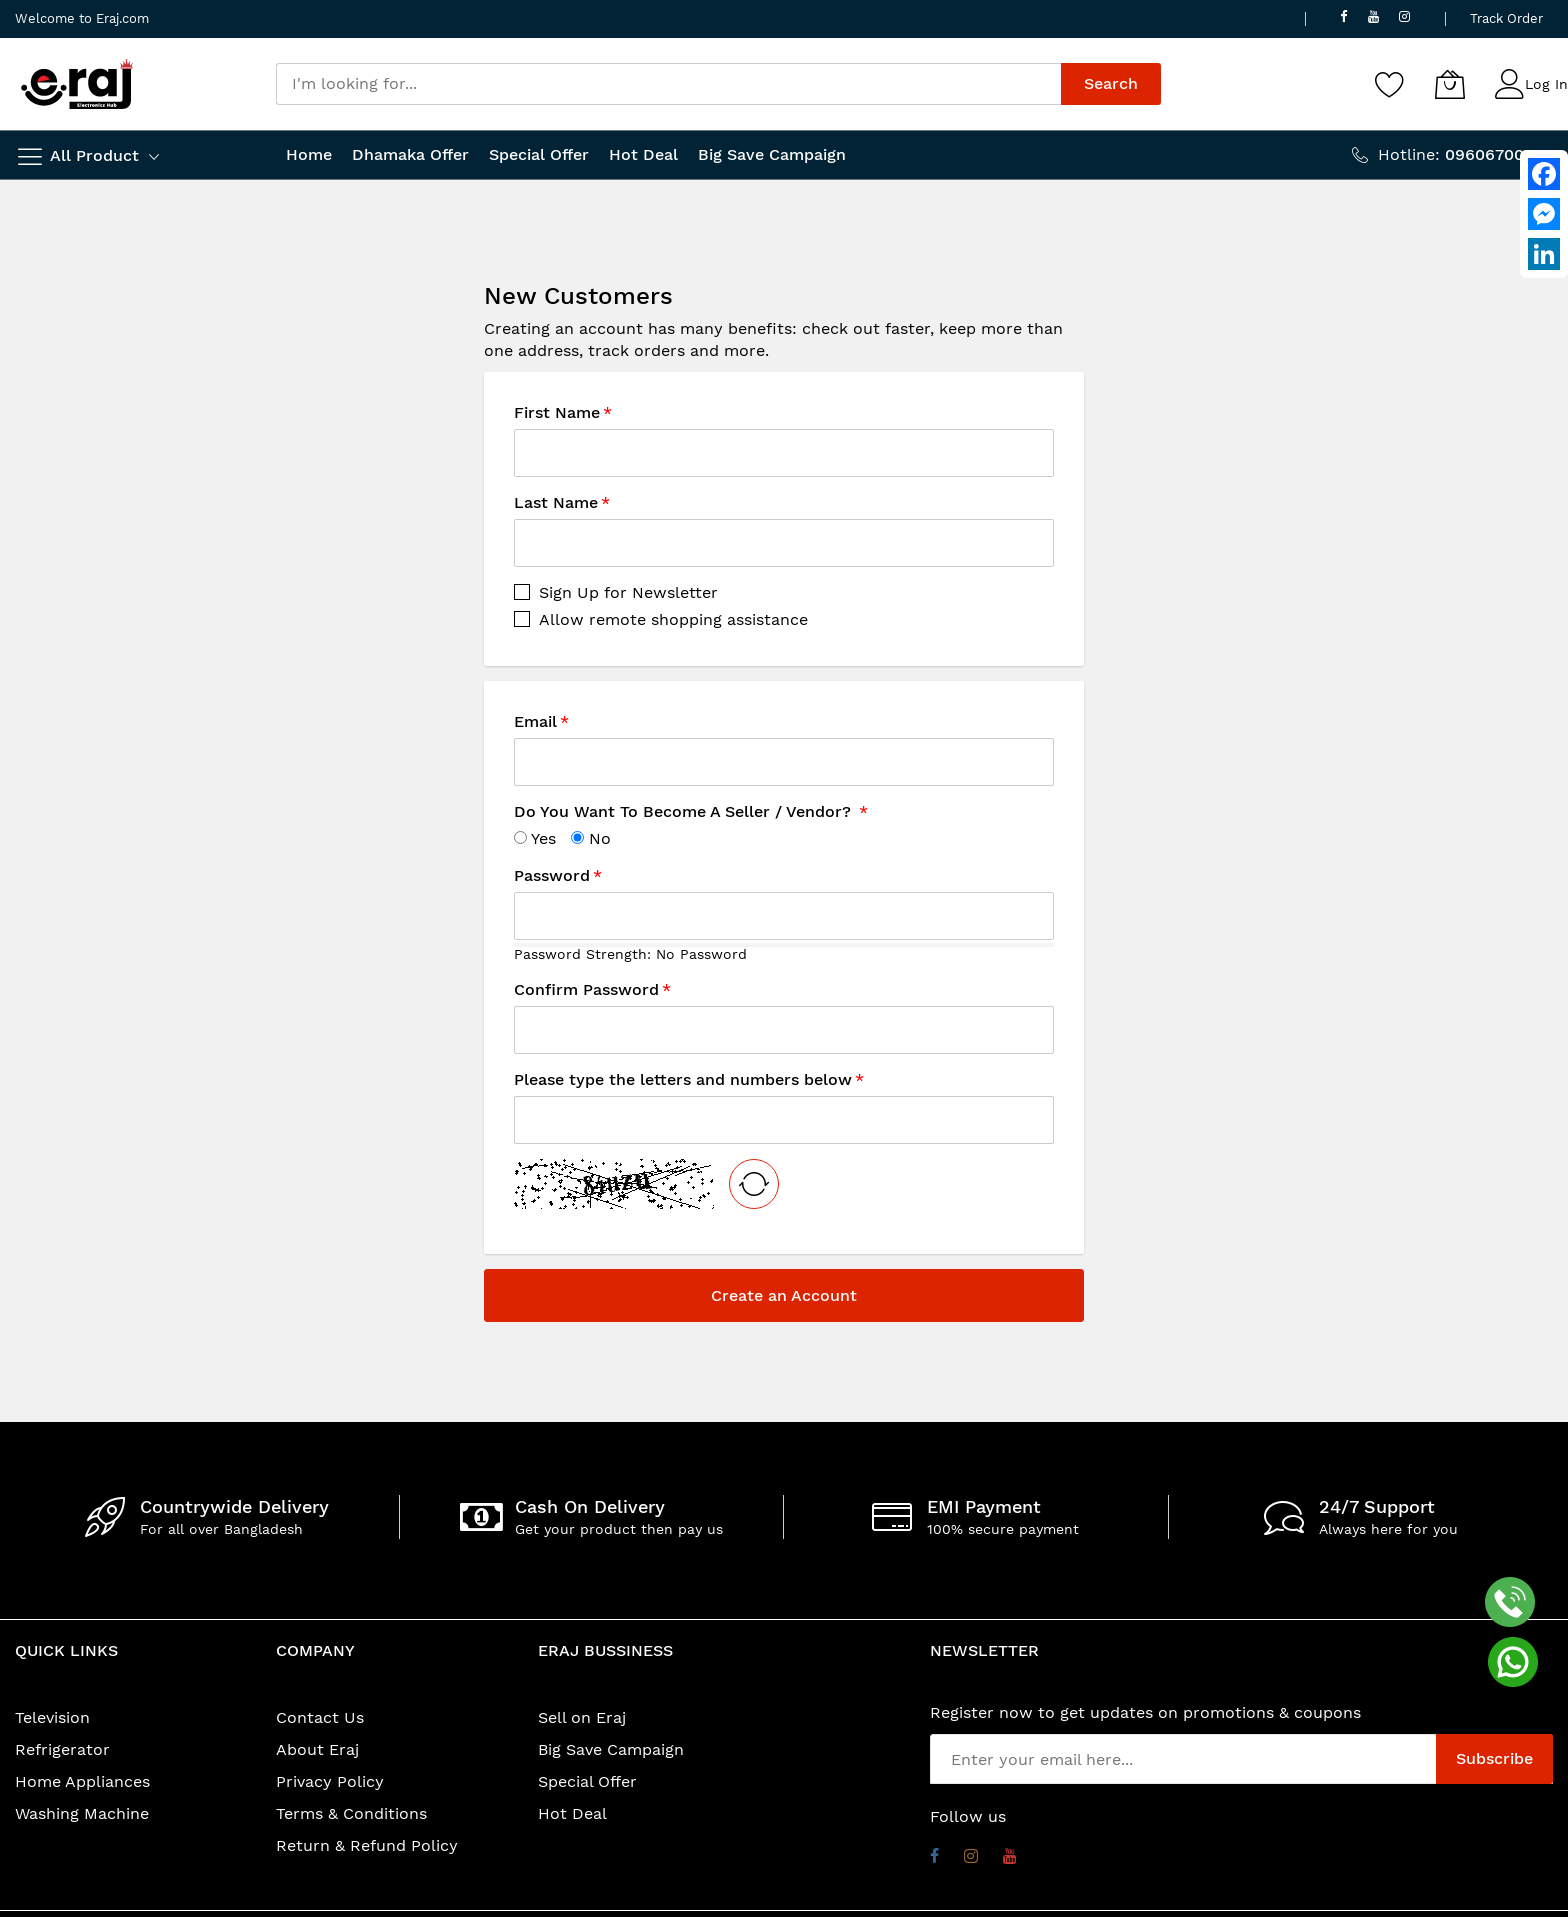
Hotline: (1465, 154)
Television (52, 1717)
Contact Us (320, 1717)
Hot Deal (572, 1813)
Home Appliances (82, 1781)
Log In (1546, 84)
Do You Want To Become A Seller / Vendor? (685, 811)
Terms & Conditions (351, 1813)
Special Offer (587, 1781)
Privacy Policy (330, 1781)
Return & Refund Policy (367, 1845)
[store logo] (77, 84)
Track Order (1506, 18)
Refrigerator (62, 1749)
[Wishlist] (1390, 84)
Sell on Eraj (582, 1717)
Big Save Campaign (611, 1749)
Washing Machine (82, 1813)
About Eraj (317, 1749)
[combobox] (668, 84)
